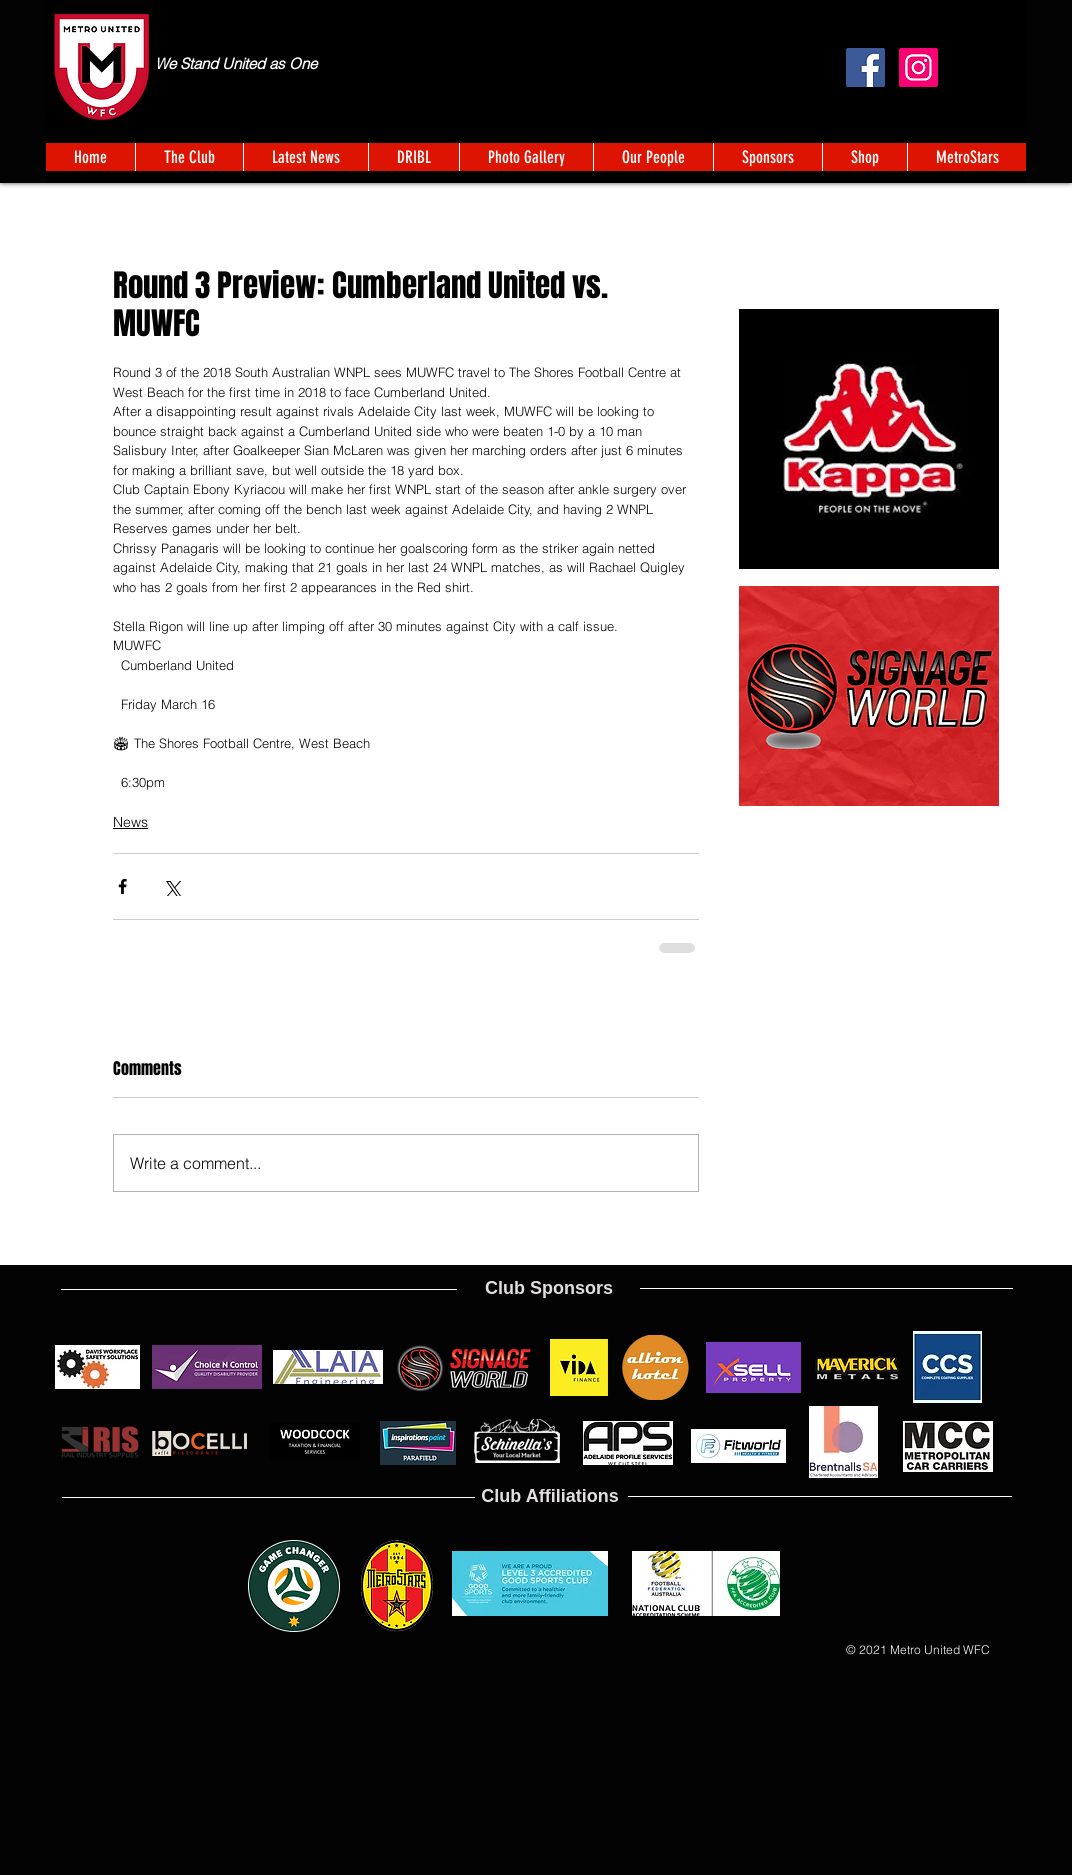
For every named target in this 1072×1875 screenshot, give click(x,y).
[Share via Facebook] (122, 886)
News (130, 822)
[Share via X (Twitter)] (171, 886)
